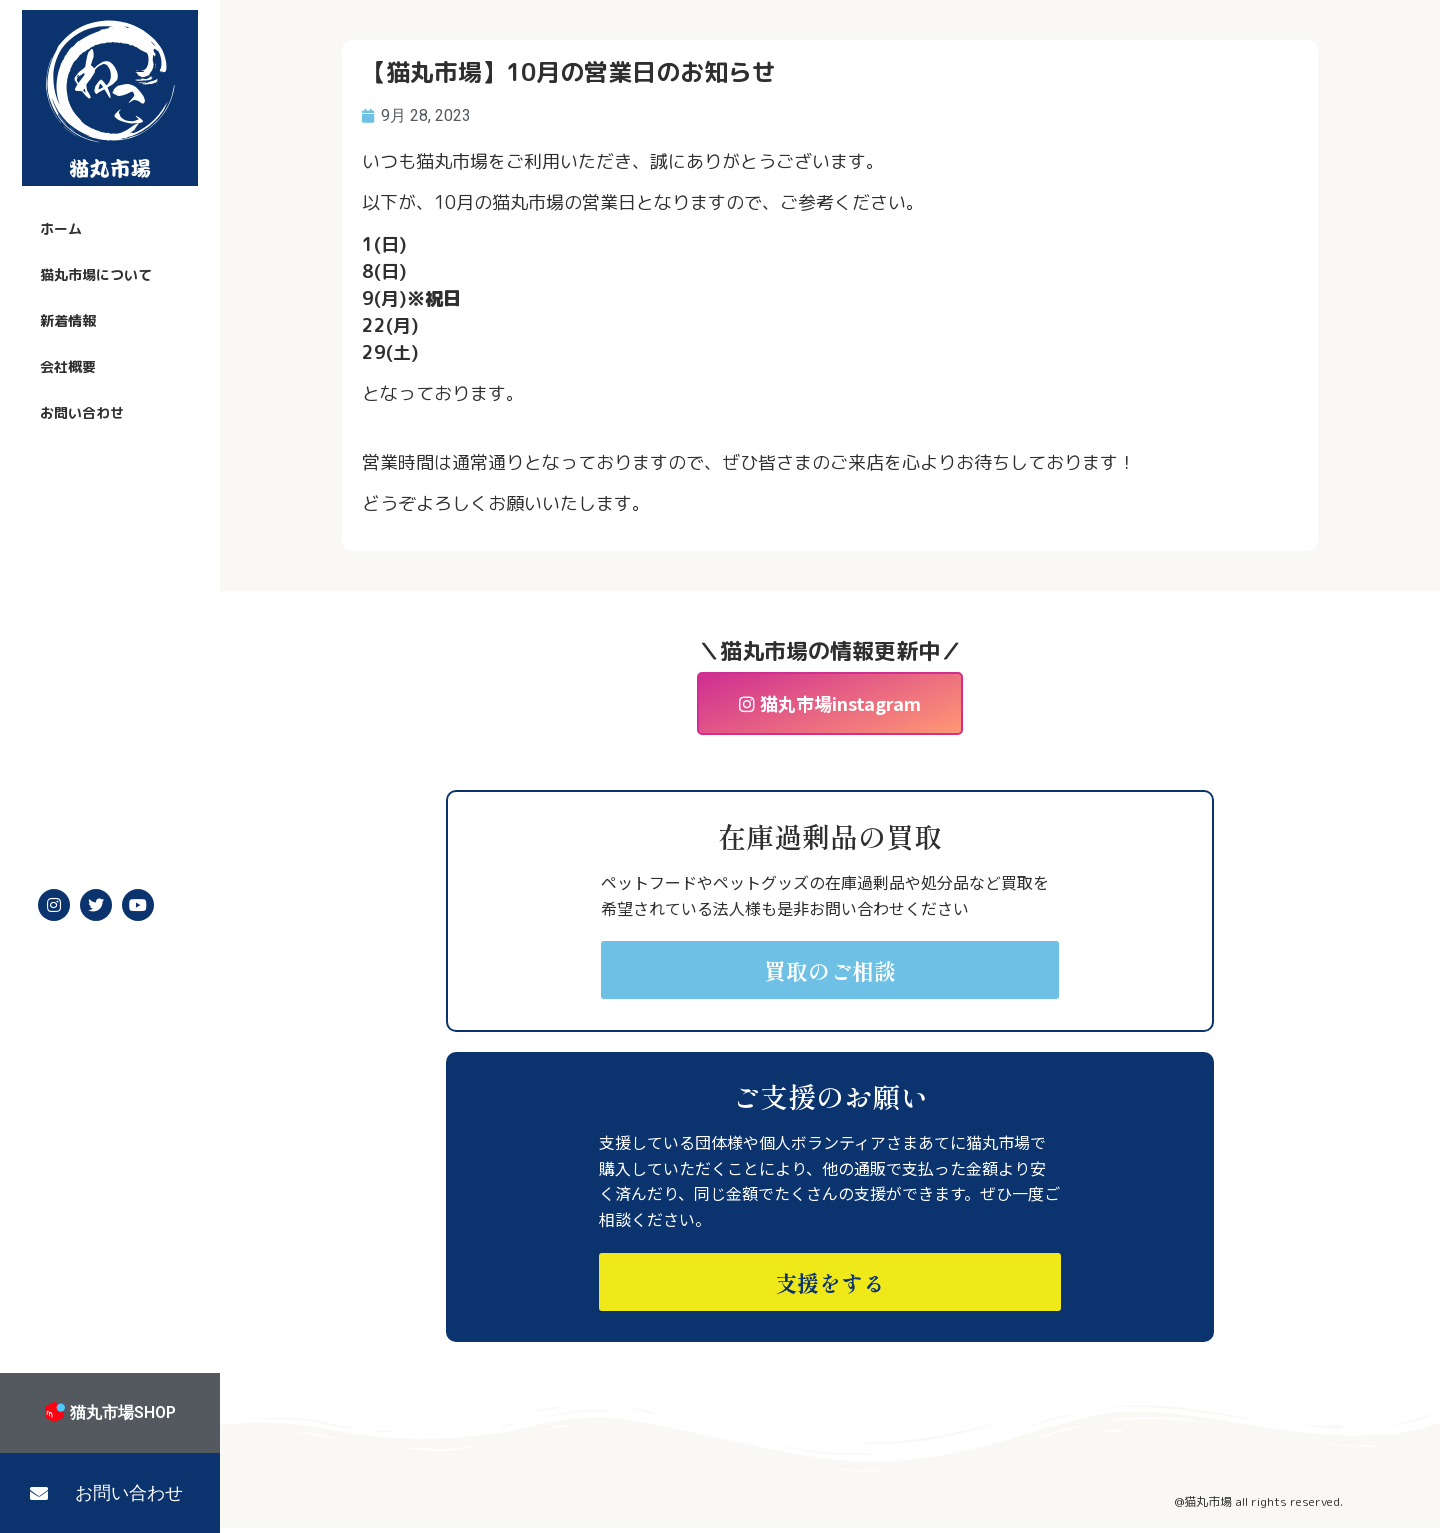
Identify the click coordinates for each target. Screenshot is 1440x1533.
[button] (110, 1493)
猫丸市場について (96, 274)
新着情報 (68, 320)
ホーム (61, 228)
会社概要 (68, 366)
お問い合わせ (82, 412)
